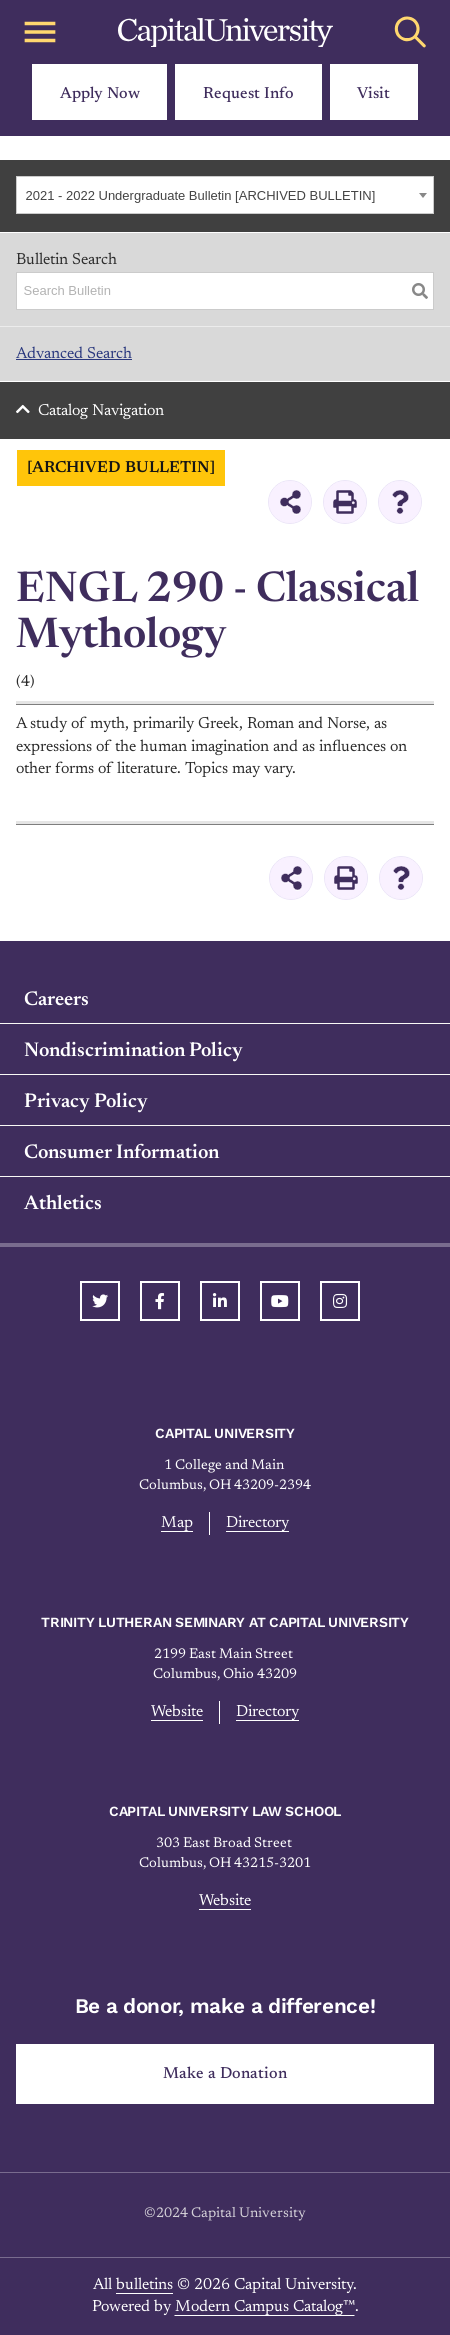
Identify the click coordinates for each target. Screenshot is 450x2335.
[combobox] (225, 195)
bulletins (144, 2285)
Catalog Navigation (101, 411)
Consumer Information (121, 1153)
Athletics (63, 1204)
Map (177, 1523)
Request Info (248, 94)
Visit (373, 94)
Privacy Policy (86, 1102)
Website (177, 1712)
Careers (56, 1000)
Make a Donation (225, 2074)
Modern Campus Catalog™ (265, 2307)
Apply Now (100, 94)
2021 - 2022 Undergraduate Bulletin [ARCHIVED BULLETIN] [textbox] (201, 195)
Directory (257, 1523)
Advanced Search (74, 354)
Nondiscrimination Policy (133, 1051)
